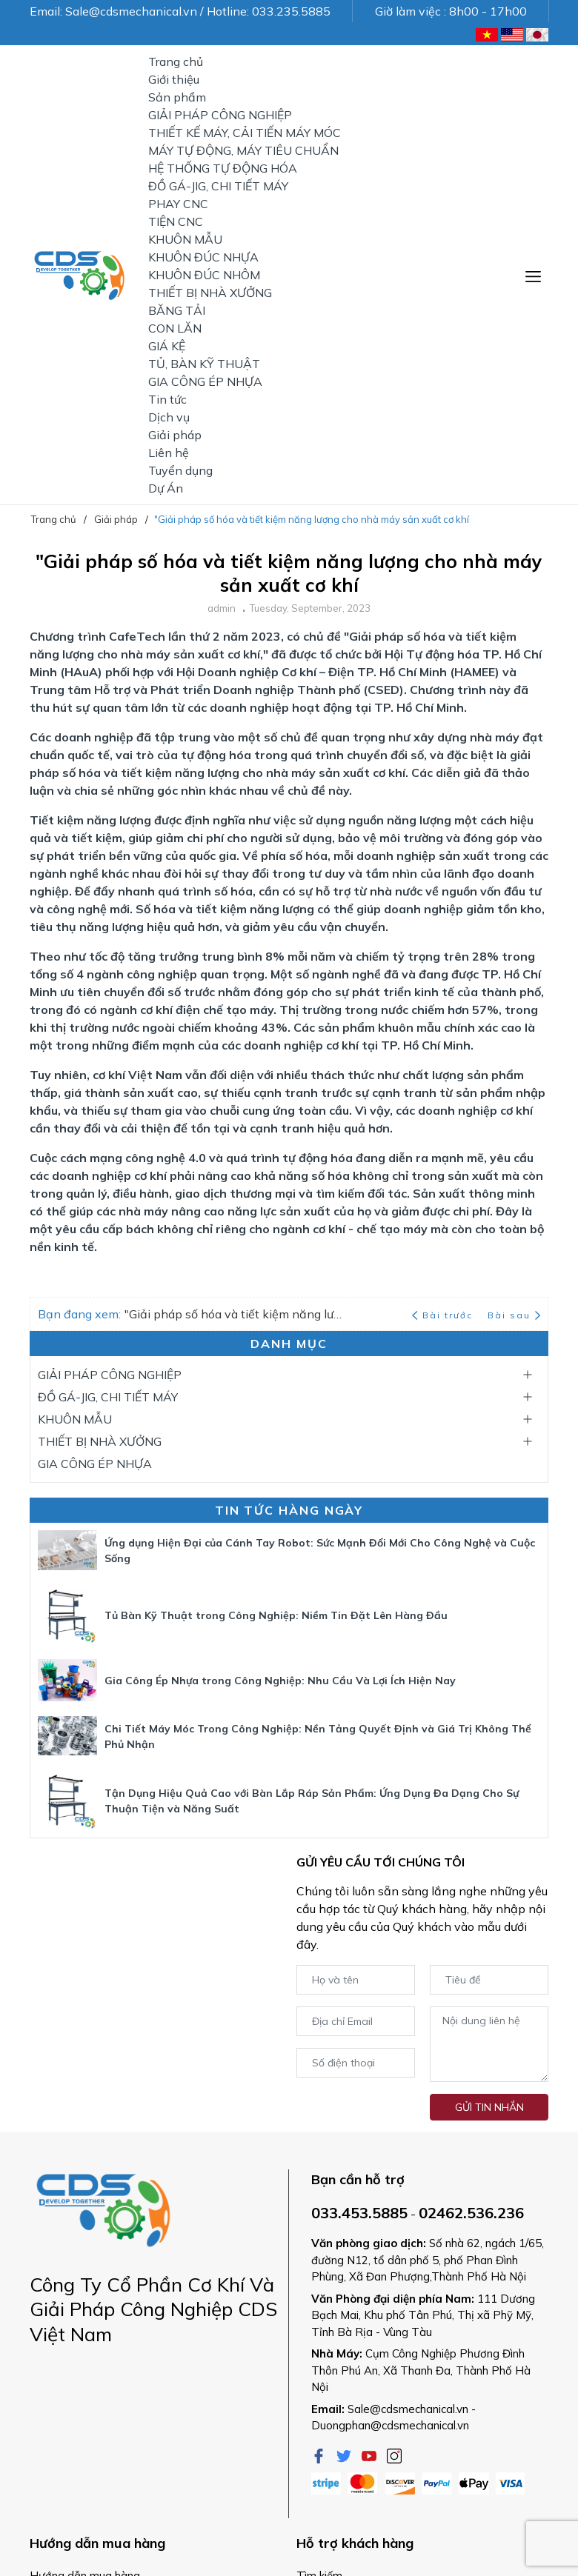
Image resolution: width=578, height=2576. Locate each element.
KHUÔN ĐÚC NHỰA (203, 257)
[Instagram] (394, 2454)
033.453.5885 (359, 2212)
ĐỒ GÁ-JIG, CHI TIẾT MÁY (218, 185)
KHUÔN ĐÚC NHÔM (204, 274)
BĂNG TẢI (176, 310)
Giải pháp (175, 434)
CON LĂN (175, 328)
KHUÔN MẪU (185, 239)
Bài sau (514, 1315)
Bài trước (444, 1315)
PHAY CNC (178, 203)
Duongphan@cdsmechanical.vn (390, 2425)
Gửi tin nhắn (489, 2107)
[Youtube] (370, 2454)
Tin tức (167, 399)
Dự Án (165, 488)
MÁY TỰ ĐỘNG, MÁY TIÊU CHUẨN (243, 150)
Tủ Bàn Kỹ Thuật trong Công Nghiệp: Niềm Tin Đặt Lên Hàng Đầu (276, 1615)
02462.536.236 (471, 2212)
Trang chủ (175, 61)
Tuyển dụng (180, 470)
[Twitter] (345, 2454)
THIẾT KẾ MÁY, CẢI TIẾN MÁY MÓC (244, 132)
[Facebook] (320, 2454)
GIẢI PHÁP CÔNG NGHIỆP (220, 114)
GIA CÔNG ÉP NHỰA (205, 381)
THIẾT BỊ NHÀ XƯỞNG (210, 292)
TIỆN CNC (175, 221)
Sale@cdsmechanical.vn (408, 2409)
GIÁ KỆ (166, 345)
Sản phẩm (177, 97)
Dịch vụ (169, 417)
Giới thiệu (173, 79)
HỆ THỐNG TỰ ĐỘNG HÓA (222, 168)
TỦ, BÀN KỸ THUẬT (204, 363)
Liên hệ (168, 452)
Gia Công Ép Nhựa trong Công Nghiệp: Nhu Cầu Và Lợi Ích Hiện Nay (280, 1680)
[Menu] (533, 275)
